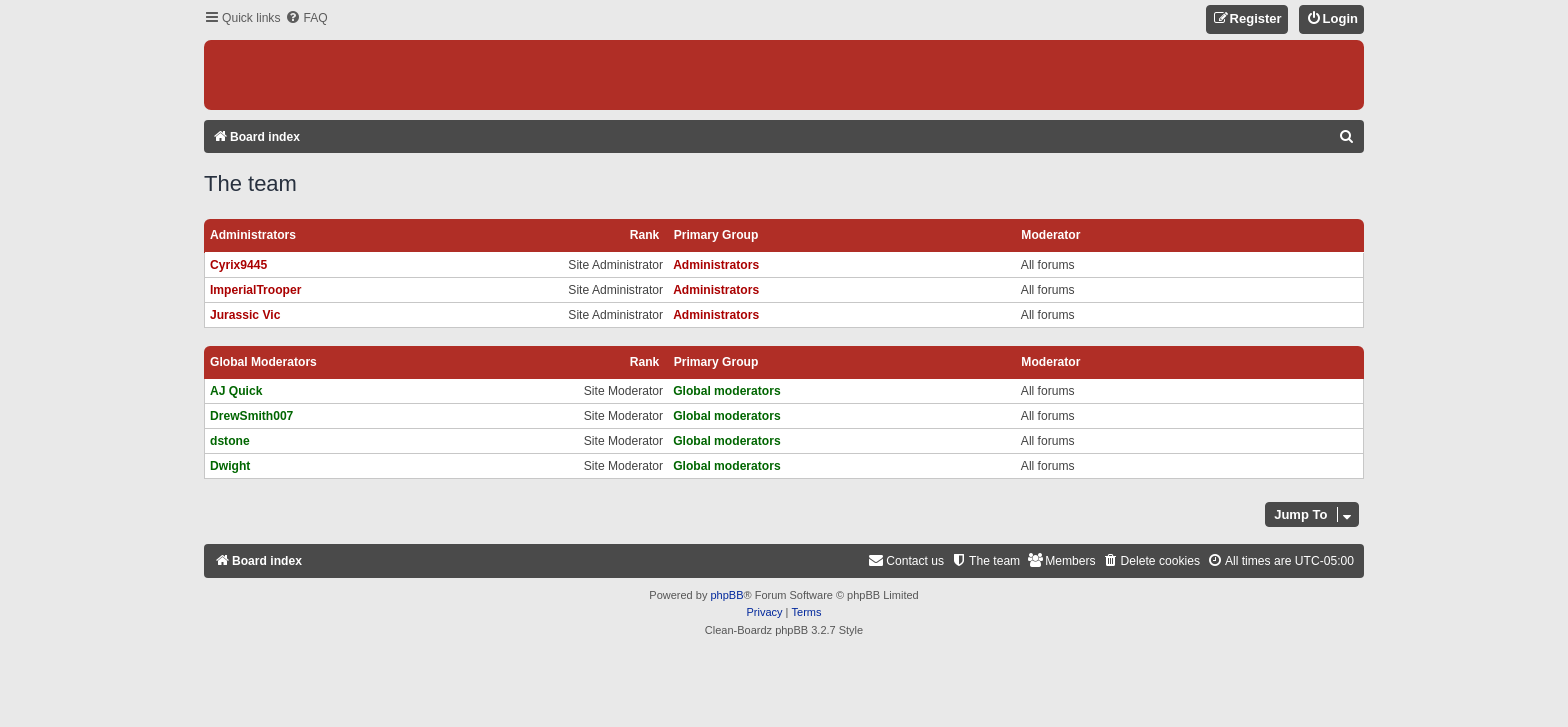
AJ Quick (236, 391)
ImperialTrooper (255, 290)
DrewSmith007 (251, 416)
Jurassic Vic (245, 315)
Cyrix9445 (238, 265)
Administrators (253, 235)
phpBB (726, 595)
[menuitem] (306, 18)
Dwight (230, 466)
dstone (230, 441)
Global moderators (263, 362)
